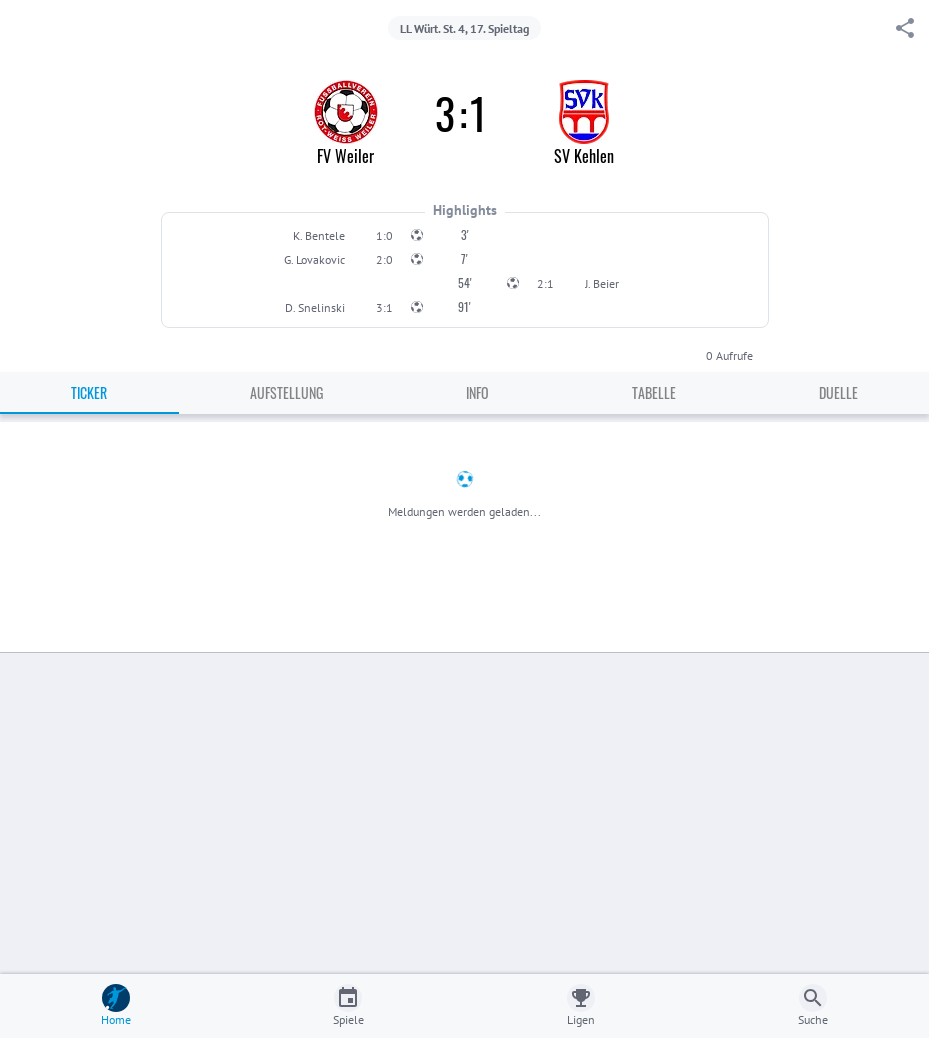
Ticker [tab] (89, 392)
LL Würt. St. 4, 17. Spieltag (464, 28)
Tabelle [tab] (654, 392)
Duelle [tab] (838, 392)
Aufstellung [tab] (286, 392)
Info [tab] (477, 392)
